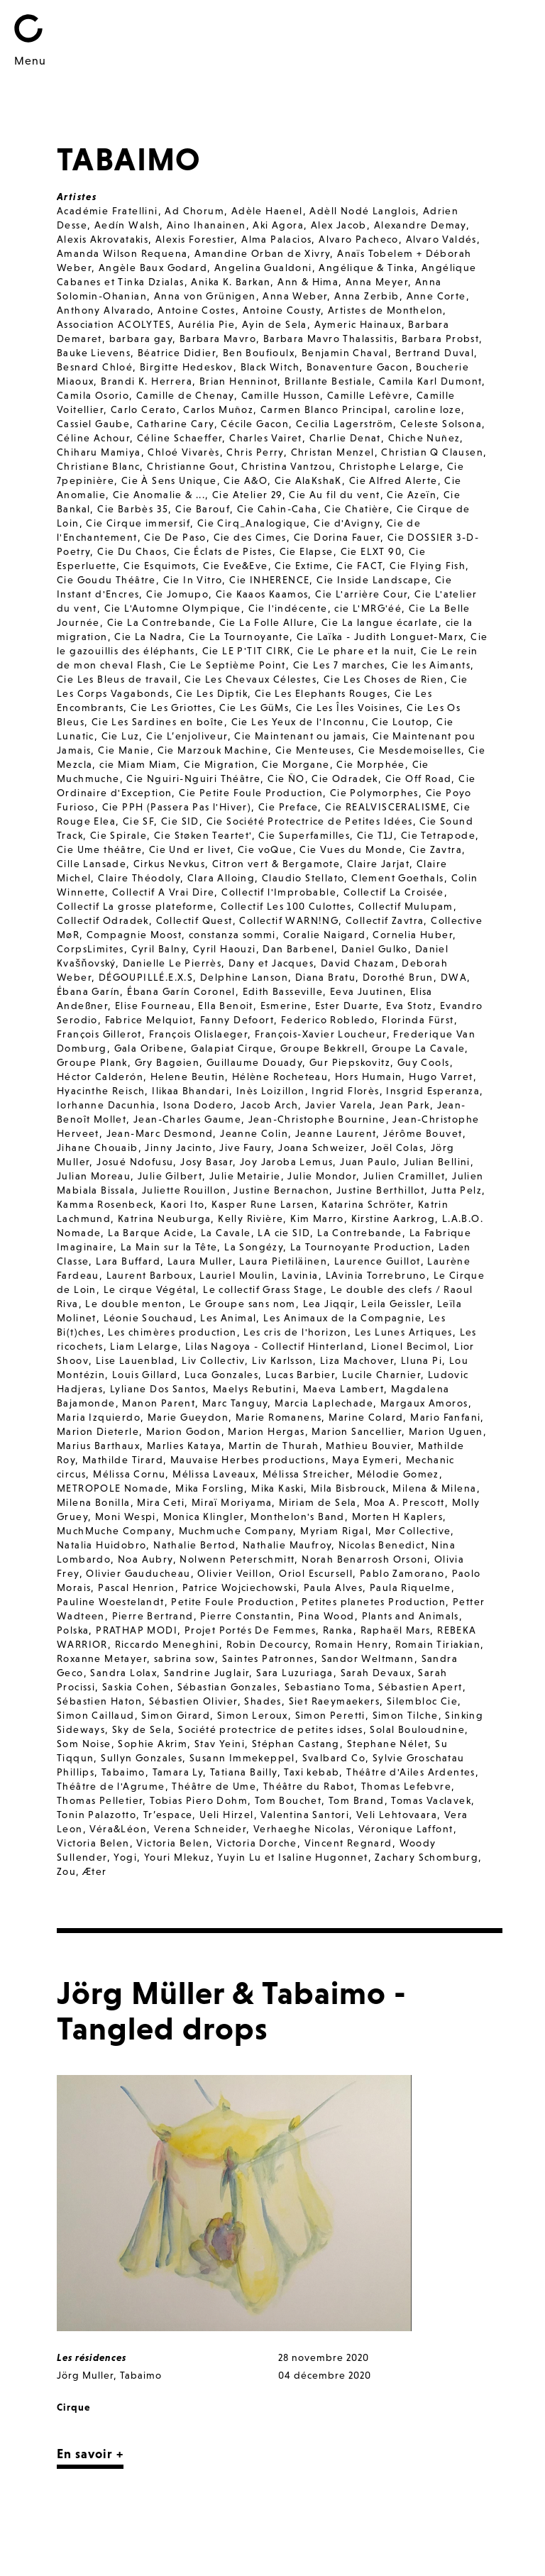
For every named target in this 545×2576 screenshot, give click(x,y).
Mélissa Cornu (129, 1474)
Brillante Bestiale (328, 381)
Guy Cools (423, 1062)
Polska (73, 1630)
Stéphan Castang (296, 1743)
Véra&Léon (118, 1828)
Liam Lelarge (144, 1346)
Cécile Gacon (255, 423)
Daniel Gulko (374, 948)
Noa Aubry (145, 1559)
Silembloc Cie (422, 1701)
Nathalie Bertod (194, 1545)
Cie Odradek (345, 778)
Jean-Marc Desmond (160, 1133)
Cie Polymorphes (374, 792)
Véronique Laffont (405, 1828)
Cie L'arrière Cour (361, 594)
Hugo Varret (441, 1076)
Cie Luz (120, 736)
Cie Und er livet (190, 849)
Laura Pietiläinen (283, 1261)
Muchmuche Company (236, 1530)
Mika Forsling (209, 1488)
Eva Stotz (409, 1005)
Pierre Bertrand (153, 1616)
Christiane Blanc (98, 466)
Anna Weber (295, 296)
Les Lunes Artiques (404, 1332)
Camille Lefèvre (368, 395)
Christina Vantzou (286, 466)
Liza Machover (357, 1360)
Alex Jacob (339, 225)
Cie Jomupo (177, 594)
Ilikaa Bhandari (190, 1090)
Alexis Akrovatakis (102, 239)
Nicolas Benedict (381, 1545)
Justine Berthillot (380, 1190)
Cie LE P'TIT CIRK (246, 650)
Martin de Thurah (274, 1445)
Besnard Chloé (95, 367)
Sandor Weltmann (367, 1658)
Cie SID (180, 821)
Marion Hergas (266, 1431)
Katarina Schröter (366, 1204)
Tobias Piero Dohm (199, 1800)
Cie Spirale (118, 835)
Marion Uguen (446, 1431)
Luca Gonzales (221, 1374)
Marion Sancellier (357, 1431)
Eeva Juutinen (366, 991)
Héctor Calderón (100, 1076)
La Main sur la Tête (169, 1247)
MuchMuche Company (114, 1530)
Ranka (338, 1630)
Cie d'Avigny (347, 523)
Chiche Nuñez (424, 438)
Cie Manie (124, 750)
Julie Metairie (245, 1176)
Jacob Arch (269, 1105)
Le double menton (133, 1303)
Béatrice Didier (177, 352)
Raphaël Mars (395, 1630)
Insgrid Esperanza (433, 1090)
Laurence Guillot (377, 1261)
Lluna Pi (421, 1360)
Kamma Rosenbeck (105, 1204)
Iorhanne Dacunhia (106, 1105)
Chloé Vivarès (183, 452)
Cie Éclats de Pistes (223, 551)
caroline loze (428, 409)
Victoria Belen (93, 1843)
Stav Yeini (219, 1743)
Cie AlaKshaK (308, 480)
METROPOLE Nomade (112, 1488)
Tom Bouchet (288, 1800)
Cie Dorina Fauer (337, 537)
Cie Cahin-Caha (277, 508)
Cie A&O (246, 480)
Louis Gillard (144, 1374)
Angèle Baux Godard (153, 267)
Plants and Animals (410, 1616)
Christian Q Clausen (432, 452)
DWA (454, 977)
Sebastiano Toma (328, 1686)
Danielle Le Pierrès (172, 963)
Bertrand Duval (435, 352)
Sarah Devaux (376, 1672)
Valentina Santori (304, 1814)
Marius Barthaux (98, 1445)
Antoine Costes (197, 310)
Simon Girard (175, 1715)
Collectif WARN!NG (288, 920)
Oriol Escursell (316, 1573)
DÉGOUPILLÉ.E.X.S (146, 977)
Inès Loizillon (270, 1090)
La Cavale (226, 1232)
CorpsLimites (90, 948)
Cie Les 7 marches (339, 665)
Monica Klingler (203, 1516)
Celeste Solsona (441, 423)
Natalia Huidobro (101, 1545)
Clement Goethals (397, 878)
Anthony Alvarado (103, 310)
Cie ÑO (286, 778)
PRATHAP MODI (136, 1630)
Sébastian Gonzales (227, 1686)
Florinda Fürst (418, 1019)
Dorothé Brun (398, 977)
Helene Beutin (187, 1076)
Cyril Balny (158, 948)
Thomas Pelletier (100, 1800)
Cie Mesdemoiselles (409, 750)
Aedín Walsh (127, 225)
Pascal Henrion (136, 1587)
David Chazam (358, 963)
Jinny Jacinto (178, 1147)
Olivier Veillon (234, 1573)
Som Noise (84, 1743)
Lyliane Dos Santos (158, 1388)
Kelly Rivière (250, 1218)
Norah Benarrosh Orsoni (364, 1559)
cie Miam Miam (138, 764)
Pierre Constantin (245, 1616)
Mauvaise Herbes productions (248, 1459)
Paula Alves (333, 1587)
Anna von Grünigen (205, 296)
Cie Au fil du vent (334, 494)
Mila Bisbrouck (348, 1488)
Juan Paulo (368, 1161)
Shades (262, 1701)
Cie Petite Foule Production (251, 792)
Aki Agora (278, 225)
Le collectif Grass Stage (263, 1289)
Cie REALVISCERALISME (385, 807)
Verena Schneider (200, 1828)
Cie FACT (359, 565)
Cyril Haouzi (224, 948)
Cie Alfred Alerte (393, 480)
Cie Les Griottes (171, 707)
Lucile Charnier (381, 1374)
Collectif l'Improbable (278, 892)
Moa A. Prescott (404, 1502)
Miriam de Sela (318, 1502)
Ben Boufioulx (258, 352)
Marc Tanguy (235, 1403)
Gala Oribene (149, 1048)
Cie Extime (302, 565)
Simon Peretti (330, 1715)
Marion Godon (183, 1431)
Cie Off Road (418, 778)
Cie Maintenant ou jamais (299, 736)
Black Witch (270, 367)
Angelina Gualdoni (263, 267)
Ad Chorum (194, 210)
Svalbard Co (333, 1757)
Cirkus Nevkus (169, 863)
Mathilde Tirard (122, 1459)
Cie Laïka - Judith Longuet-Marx (380, 636)
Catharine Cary (175, 423)
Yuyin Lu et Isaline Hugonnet (292, 1857)
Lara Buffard (128, 1261)
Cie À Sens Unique (169, 480)
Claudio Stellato (303, 878)
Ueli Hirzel (226, 1814)
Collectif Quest (194, 920)
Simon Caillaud (96, 1715)
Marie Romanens (279, 1417)
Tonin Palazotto (96, 1814)
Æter (94, 1871)
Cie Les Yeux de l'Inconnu (298, 721)
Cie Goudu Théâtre (106, 579)
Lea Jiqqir (329, 1303)
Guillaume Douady (254, 1062)
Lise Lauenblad (135, 1360)
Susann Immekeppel (242, 1757)
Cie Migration (219, 764)
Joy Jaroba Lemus (286, 1161)
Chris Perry (254, 452)
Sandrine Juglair (206, 1672)
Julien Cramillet (404, 1176)
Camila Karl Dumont (430, 381)
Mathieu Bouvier (368, 1445)
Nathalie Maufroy (287, 1545)
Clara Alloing (221, 878)
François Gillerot (99, 1034)
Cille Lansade (91, 863)
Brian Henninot (238, 381)
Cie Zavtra (435, 849)
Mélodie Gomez (398, 1474)
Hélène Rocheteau (280, 1076)
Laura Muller (200, 1261)
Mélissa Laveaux (213, 1474)
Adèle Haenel (267, 210)
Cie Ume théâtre (99, 849)
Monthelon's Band (297, 1516)
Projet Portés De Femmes (250, 1630)
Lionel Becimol (409, 1346)
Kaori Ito (182, 1204)
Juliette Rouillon (184, 1190)
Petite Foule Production (232, 1601)
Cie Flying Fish (428, 565)
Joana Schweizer (321, 1147)
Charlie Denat (345, 438)
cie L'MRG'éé (368, 608)
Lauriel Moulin (237, 1275)
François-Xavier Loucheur (321, 1034)
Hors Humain (368, 1076)
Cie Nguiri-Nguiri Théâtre (193, 778)
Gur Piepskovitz (349, 1062)
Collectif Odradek (103, 920)
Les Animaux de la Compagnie (342, 1317)
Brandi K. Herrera (146, 381)
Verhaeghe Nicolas (302, 1828)
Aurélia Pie (206, 324)
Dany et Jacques (271, 963)
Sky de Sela (141, 1729)
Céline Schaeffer (179, 438)
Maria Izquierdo (99, 1417)
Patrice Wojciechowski (239, 1587)
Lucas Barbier (300, 1374)
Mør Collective (413, 1530)
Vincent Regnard (348, 1843)
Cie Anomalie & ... (159, 494)
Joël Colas (397, 1147)
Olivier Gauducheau (138, 1573)
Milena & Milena (434, 1488)
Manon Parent (158, 1403)
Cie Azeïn (411, 494)
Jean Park (405, 1105)
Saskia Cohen (136, 1686)
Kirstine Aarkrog (393, 1218)
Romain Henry (351, 1644)
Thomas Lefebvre (406, 1786)
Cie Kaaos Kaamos (262, 594)
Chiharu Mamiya (99, 452)
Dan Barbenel (298, 948)
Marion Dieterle (98, 1431)
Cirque (73, 2407)
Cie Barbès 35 (132, 508)
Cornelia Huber (413, 934)
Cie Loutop (400, 721)
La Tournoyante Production (360, 1247)
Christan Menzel (333, 452)
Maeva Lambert (343, 1388)
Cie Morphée (370, 764)
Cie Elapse (307, 551)
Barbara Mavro (218, 338)
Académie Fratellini (107, 210)
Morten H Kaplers (397, 1516)
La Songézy (253, 1247)
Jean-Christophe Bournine (317, 1119)
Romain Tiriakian (437, 1644)
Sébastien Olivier (193, 1701)
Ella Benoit (225, 1005)
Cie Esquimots (159, 565)
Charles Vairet (265, 438)
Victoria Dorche (256, 1843)
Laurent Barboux (149, 1275)
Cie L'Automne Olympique (172, 608)
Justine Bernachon (281, 1190)
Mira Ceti (161, 1502)
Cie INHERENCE (269, 579)
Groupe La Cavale (418, 1048)
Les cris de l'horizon (295, 1332)
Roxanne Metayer (102, 1658)
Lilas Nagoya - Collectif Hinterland (274, 1346)
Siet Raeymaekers (334, 1701)
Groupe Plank (92, 1062)
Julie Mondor (321, 1176)
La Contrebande (359, 1232)
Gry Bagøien (167, 1062)
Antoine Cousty (282, 310)
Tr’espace (168, 1814)
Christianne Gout (190, 466)
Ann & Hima (307, 281)
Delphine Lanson (244, 977)
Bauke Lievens (94, 352)
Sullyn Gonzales (141, 1757)
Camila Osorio (93, 395)
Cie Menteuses (313, 750)
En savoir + (90, 2453)
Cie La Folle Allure (267, 622)
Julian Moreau (94, 1176)
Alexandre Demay (420, 225)
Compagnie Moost (134, 934)
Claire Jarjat (378, 863)
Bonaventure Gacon (358, 367)
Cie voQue (265, 849)
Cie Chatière (357, 508)
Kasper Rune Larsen (262, 1204)
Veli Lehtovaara (396, 1814)
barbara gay (140, 338)
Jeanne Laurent (336, 1133)
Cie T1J (375, 835)
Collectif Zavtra (385, 920)
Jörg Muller (85, 2375)
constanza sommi (232, 934)
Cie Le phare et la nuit (355, 650)
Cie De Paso (175, 537)
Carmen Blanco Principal (323, 409)
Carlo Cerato (144, 409)
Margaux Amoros (424, 1403)
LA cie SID (284, 1232)
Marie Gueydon (188, 1417)
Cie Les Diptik (212, 693)
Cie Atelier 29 (247, 494)
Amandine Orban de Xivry (262, 253)
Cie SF (138, 821)
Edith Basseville (283, 991)
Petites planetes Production (374, 1601)
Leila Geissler (395, 1303)
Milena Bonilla (94, 1502)
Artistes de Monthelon (385, 310)
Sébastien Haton (99, 1701)
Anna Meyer (377, 281)
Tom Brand (357, 1800)
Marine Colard (366, 1417)
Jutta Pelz (456, 1190)
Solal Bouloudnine (417, 1729)
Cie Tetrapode (438, 835)
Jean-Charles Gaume (187, 1119)
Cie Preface (288, 807)
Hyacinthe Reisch (101, 1090)
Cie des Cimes (250, 537)
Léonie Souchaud (149, 1317)
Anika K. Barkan (230, 281)
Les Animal (228, 1317)
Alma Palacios (276, 239)
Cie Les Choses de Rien (384, 679)
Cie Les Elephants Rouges (321, 693)
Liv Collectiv (213, 1360)
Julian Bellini (437, 1161)
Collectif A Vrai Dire (163, 892)
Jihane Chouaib (97, 1147)
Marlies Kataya (184, 1445)
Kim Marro (317, 1218)
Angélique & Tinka (366, 267)
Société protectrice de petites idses (270, 1729)
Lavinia (300, 1275)
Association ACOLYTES (114, 324)
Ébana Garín (88, 991)
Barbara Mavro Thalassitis (329, 338)
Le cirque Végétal (150, 1289)
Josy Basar (206, 1161)
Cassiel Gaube (93, 423)
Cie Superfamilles (304, 835)
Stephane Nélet (388, 1743)
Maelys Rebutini (254, 1388)
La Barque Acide (151, 1232)
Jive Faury (245, 1147)
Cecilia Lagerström (344, 423)
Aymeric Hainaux (358, 324)
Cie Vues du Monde (350, 849)
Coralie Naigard (324, 934)
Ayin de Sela (274, 324)
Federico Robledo (328, 1019)
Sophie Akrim (152, 1743)
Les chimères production (172, 1332)
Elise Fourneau (153, 1005)
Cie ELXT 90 (371, 551)
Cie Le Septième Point (227, 665)
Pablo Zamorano (402, 1573)
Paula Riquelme (410, 1587)
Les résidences (91, 2357)
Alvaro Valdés (441, 239)
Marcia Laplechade (324, 1403)
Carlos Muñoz (218, 409)
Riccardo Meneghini (167, 1644)
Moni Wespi (125, 1516)
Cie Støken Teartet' (203, 835)
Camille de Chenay (185, 395)
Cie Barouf (202, 508)
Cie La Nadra (148, 636)
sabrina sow (184, 1658)
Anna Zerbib (366, 296)
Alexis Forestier (194, 239)
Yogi (125, 1857)
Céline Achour (93, 438)
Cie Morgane (295, 764)
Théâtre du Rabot (308, 1786)
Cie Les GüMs (254, 707)
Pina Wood (326, 1616)
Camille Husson (281, 395)
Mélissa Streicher (306, 1474)
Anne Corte (436, 296)
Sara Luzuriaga (295, 1672)
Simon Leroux (252, 1715)
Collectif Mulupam (405, 906)
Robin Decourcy (267, 1644)
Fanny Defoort (237, 1019)
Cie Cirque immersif (138, 523)
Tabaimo (123, 1772)
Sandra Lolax (123, 1672)
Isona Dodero (198, 1105)
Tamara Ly (178, 1772)
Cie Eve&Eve (235, 565)
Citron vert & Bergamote (276, 863)
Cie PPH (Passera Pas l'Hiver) (177, 807)
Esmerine (284, 1005)
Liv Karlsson (282, 1360)
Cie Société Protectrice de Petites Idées (310, 821)
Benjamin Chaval (345, 352)
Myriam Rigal (334, 1530)
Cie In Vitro (193, 579)
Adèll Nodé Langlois (362, 210)
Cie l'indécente (288, 608)
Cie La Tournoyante (239, 636)
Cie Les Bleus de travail (117, 679)
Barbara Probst (441, 338)
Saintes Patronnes (268, 1658)
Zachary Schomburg (426, 1857)
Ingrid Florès (345, 1090)
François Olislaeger (198, 1034)
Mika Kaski (277, 1488)
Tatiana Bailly (243, 1772)
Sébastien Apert (420, 1686)
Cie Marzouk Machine (213, 750)
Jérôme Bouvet (422, 1133)
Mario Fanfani (445, 1417)
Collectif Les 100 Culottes (286, 906)
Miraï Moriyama (232, 1502)
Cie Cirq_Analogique (252, 523)
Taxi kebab (311, 1772)
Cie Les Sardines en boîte (158, 721)
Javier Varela (339, 1105)
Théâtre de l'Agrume (111, 1786)
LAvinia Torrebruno (376, 1275)
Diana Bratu (325, 977)
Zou (66, 1871)
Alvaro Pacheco (359, 239)
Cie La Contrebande (159, 622)
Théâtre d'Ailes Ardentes (410, 1772)
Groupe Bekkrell (322, 1048)
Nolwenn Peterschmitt (237, 1559)
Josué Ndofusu (135, 1161)
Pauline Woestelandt (111, 1601)
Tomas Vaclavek (431, 1800)
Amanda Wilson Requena (122, 253)
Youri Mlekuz (177, 1857)
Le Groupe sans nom (242, 1303)
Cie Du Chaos (132, 551)
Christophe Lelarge (389, 466)
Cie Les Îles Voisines (348, 707)
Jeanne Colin (254, 1133)
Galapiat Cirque (232, 1048)
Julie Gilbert (170, 1176)
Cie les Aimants (431, 665)
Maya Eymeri (365, 1459)
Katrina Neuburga (164, 1218)
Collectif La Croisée (393, 892)
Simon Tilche (406, 1715)
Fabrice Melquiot (149, 1019)
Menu (30, 60)
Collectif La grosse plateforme (135, 906)
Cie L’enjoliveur (186, 736)
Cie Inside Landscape (372, 579)
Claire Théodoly (139, 878)
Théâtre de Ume (214, 1786)
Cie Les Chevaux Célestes (250, 679)
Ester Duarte (347, 1005)
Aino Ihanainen (206, 225)
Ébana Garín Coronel (181, 991)
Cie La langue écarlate (380, 622)
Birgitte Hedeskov (186, 367)
